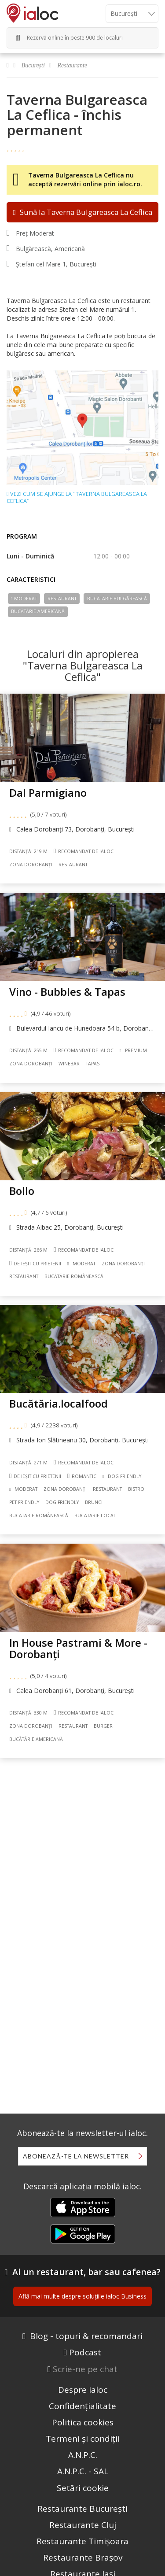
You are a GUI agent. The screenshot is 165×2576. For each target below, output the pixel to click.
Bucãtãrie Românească (73, 1276)
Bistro (136, 1489)
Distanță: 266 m (28, 1250)
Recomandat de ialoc (84, 850)
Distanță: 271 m (28, 1463)
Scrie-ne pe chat (85, 2369)
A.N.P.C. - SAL (82, 2471)
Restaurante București (82, 2508)
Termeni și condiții (83, 2438)
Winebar (69, 1064)
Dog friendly (62, 1502)
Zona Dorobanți (30, 864)
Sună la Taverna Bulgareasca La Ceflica (82, 212)
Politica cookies (83, 2422)
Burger (103, 1726)
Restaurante (73, 65)
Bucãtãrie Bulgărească (117, 598)
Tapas (92, 1064)
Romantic (81, 1476)
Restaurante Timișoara (82, 2541)
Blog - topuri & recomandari (86, 2336)
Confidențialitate (82, 2406)
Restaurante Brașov (82, 2557)
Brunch (95, 1502)
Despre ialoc (82, 2389)
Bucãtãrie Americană (38, 611)
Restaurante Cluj (82, 2525)
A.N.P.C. (82, 2455)
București (33, 65)
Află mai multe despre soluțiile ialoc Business (82, 2296)
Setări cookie (83, 2488)
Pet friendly (24, 1502)
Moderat (24, 598)
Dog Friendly (122, 1476)
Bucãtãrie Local (95, 1515)
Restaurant (62, 598)
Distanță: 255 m (28, 1050)
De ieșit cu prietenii (35, 1263)
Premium (133, 1050)
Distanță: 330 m (28, 1713)
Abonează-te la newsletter (75, 2156)
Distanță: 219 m (28, 851)
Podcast (85, 2352)
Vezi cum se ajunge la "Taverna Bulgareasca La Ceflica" (77, 498)
